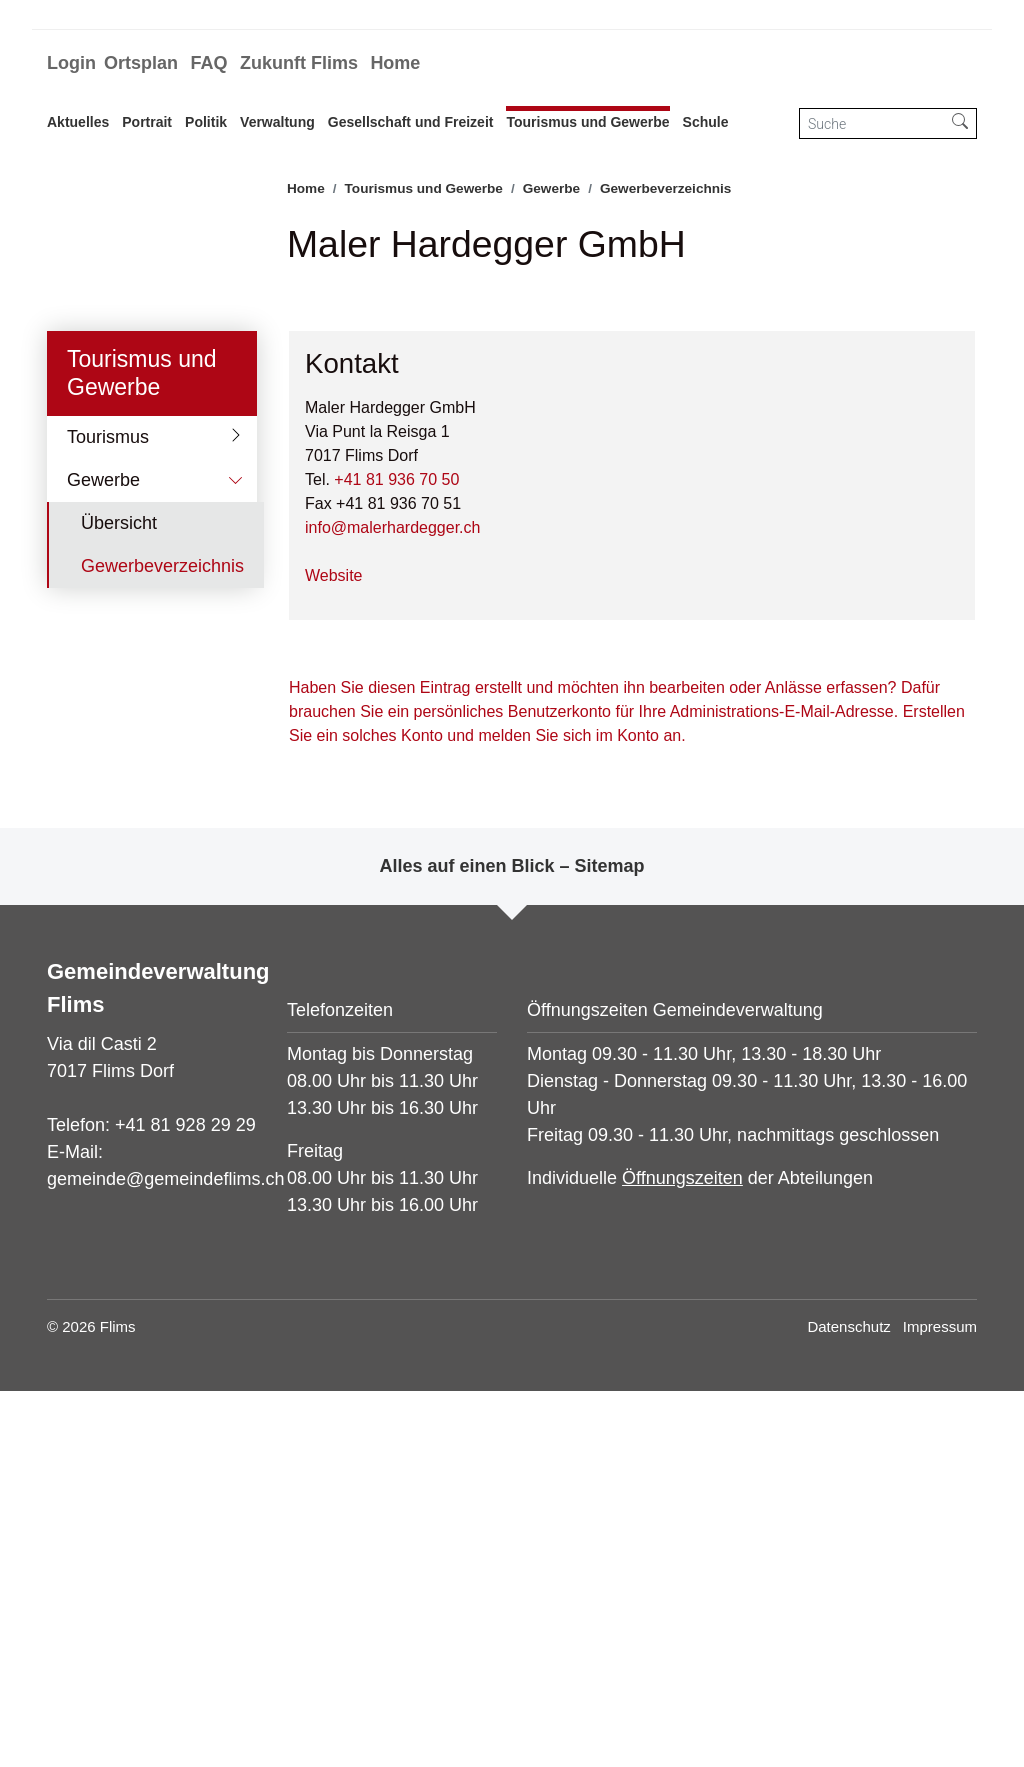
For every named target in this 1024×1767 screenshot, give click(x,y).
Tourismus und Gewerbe (587, 122)
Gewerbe (103, 856)
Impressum (940, 1702)
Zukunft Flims (299, 63)
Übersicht (119, 899)
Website (334, 951)
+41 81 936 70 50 (396, 855)
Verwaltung (277, 122)
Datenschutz (848, 1702)
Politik (206, 122)
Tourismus (108, 813)
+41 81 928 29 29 (185, 1501)
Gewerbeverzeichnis (162, 948)
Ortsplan (141, 63)
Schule (706, 122)
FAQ (208, 63)
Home (395, 63)
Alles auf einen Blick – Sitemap (511, 1242)
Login (71, 63)
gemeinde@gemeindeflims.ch (165, 1555)
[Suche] (872, 123)
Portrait (147, 122)
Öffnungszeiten (682, 1554)
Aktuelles (78, 122)
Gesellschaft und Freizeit (411, 122)
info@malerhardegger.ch (392, 903)
